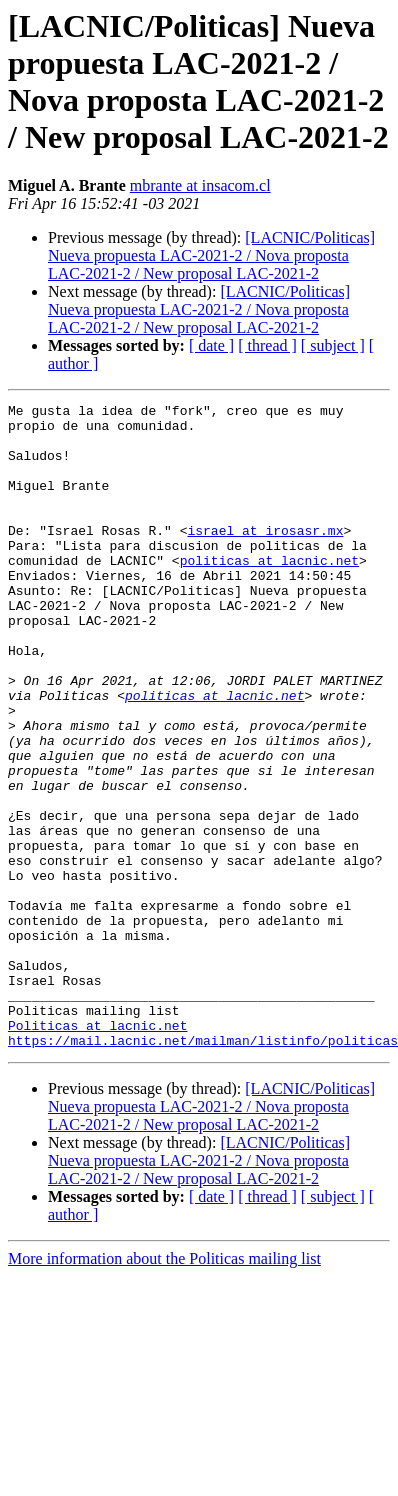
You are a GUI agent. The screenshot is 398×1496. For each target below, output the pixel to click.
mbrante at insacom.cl (200, 185)
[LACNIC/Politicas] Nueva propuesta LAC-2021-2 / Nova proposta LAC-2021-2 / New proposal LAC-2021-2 (211, 255)
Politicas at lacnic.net (97, 1151)
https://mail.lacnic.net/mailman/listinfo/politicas (203, 1169)
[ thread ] (267, 345)
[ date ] (211, 345)
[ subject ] (333, 345)
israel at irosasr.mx (265, 557)
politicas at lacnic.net (269, 593)
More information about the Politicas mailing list (164, 1387)
